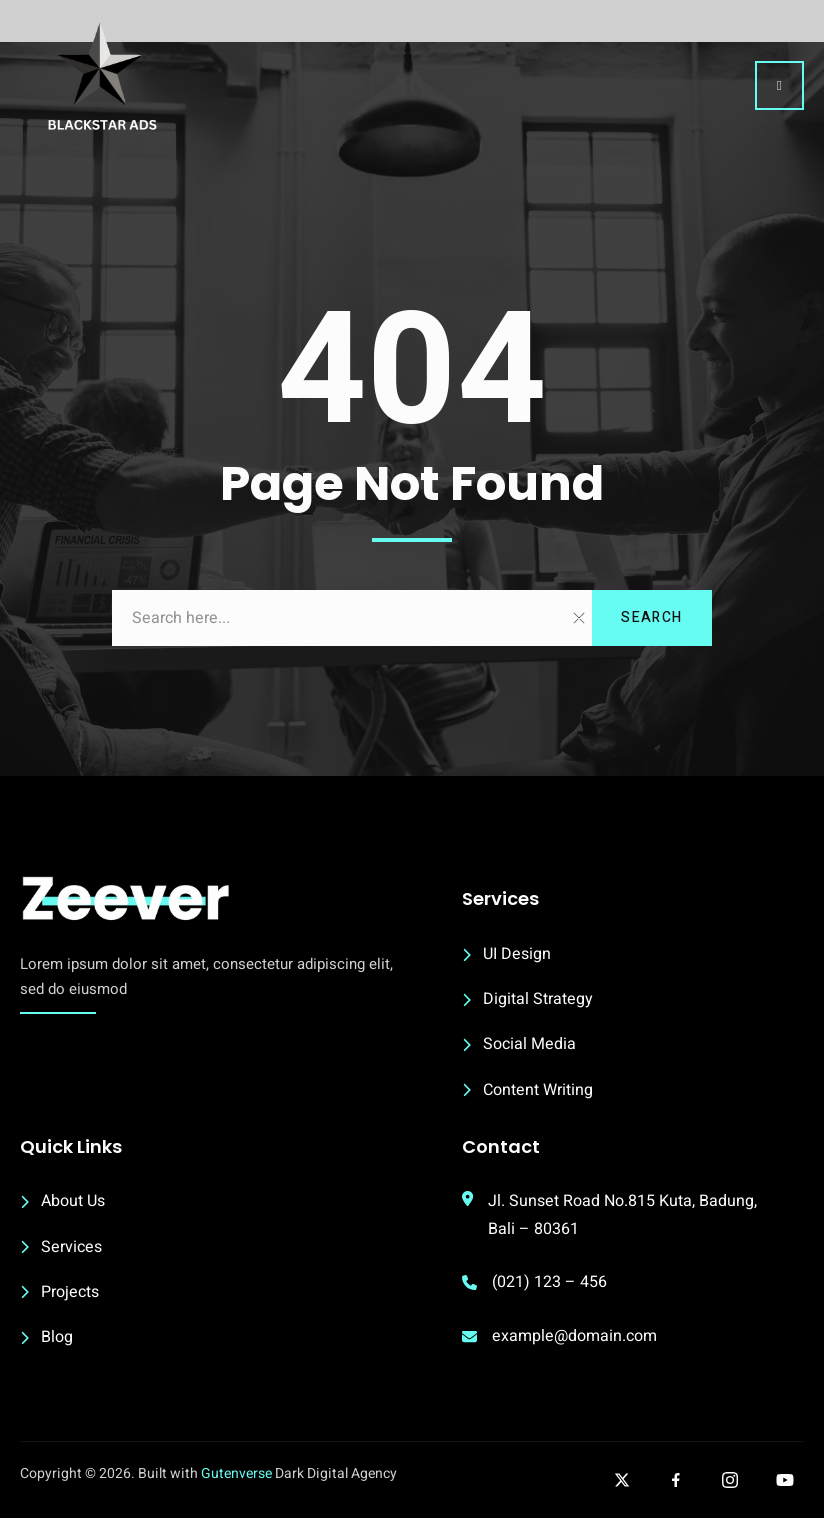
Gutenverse (236, 1473)
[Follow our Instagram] (730, 1480)
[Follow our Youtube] (785, 1480)
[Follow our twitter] (622, 1480)
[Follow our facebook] (676, 1480)
